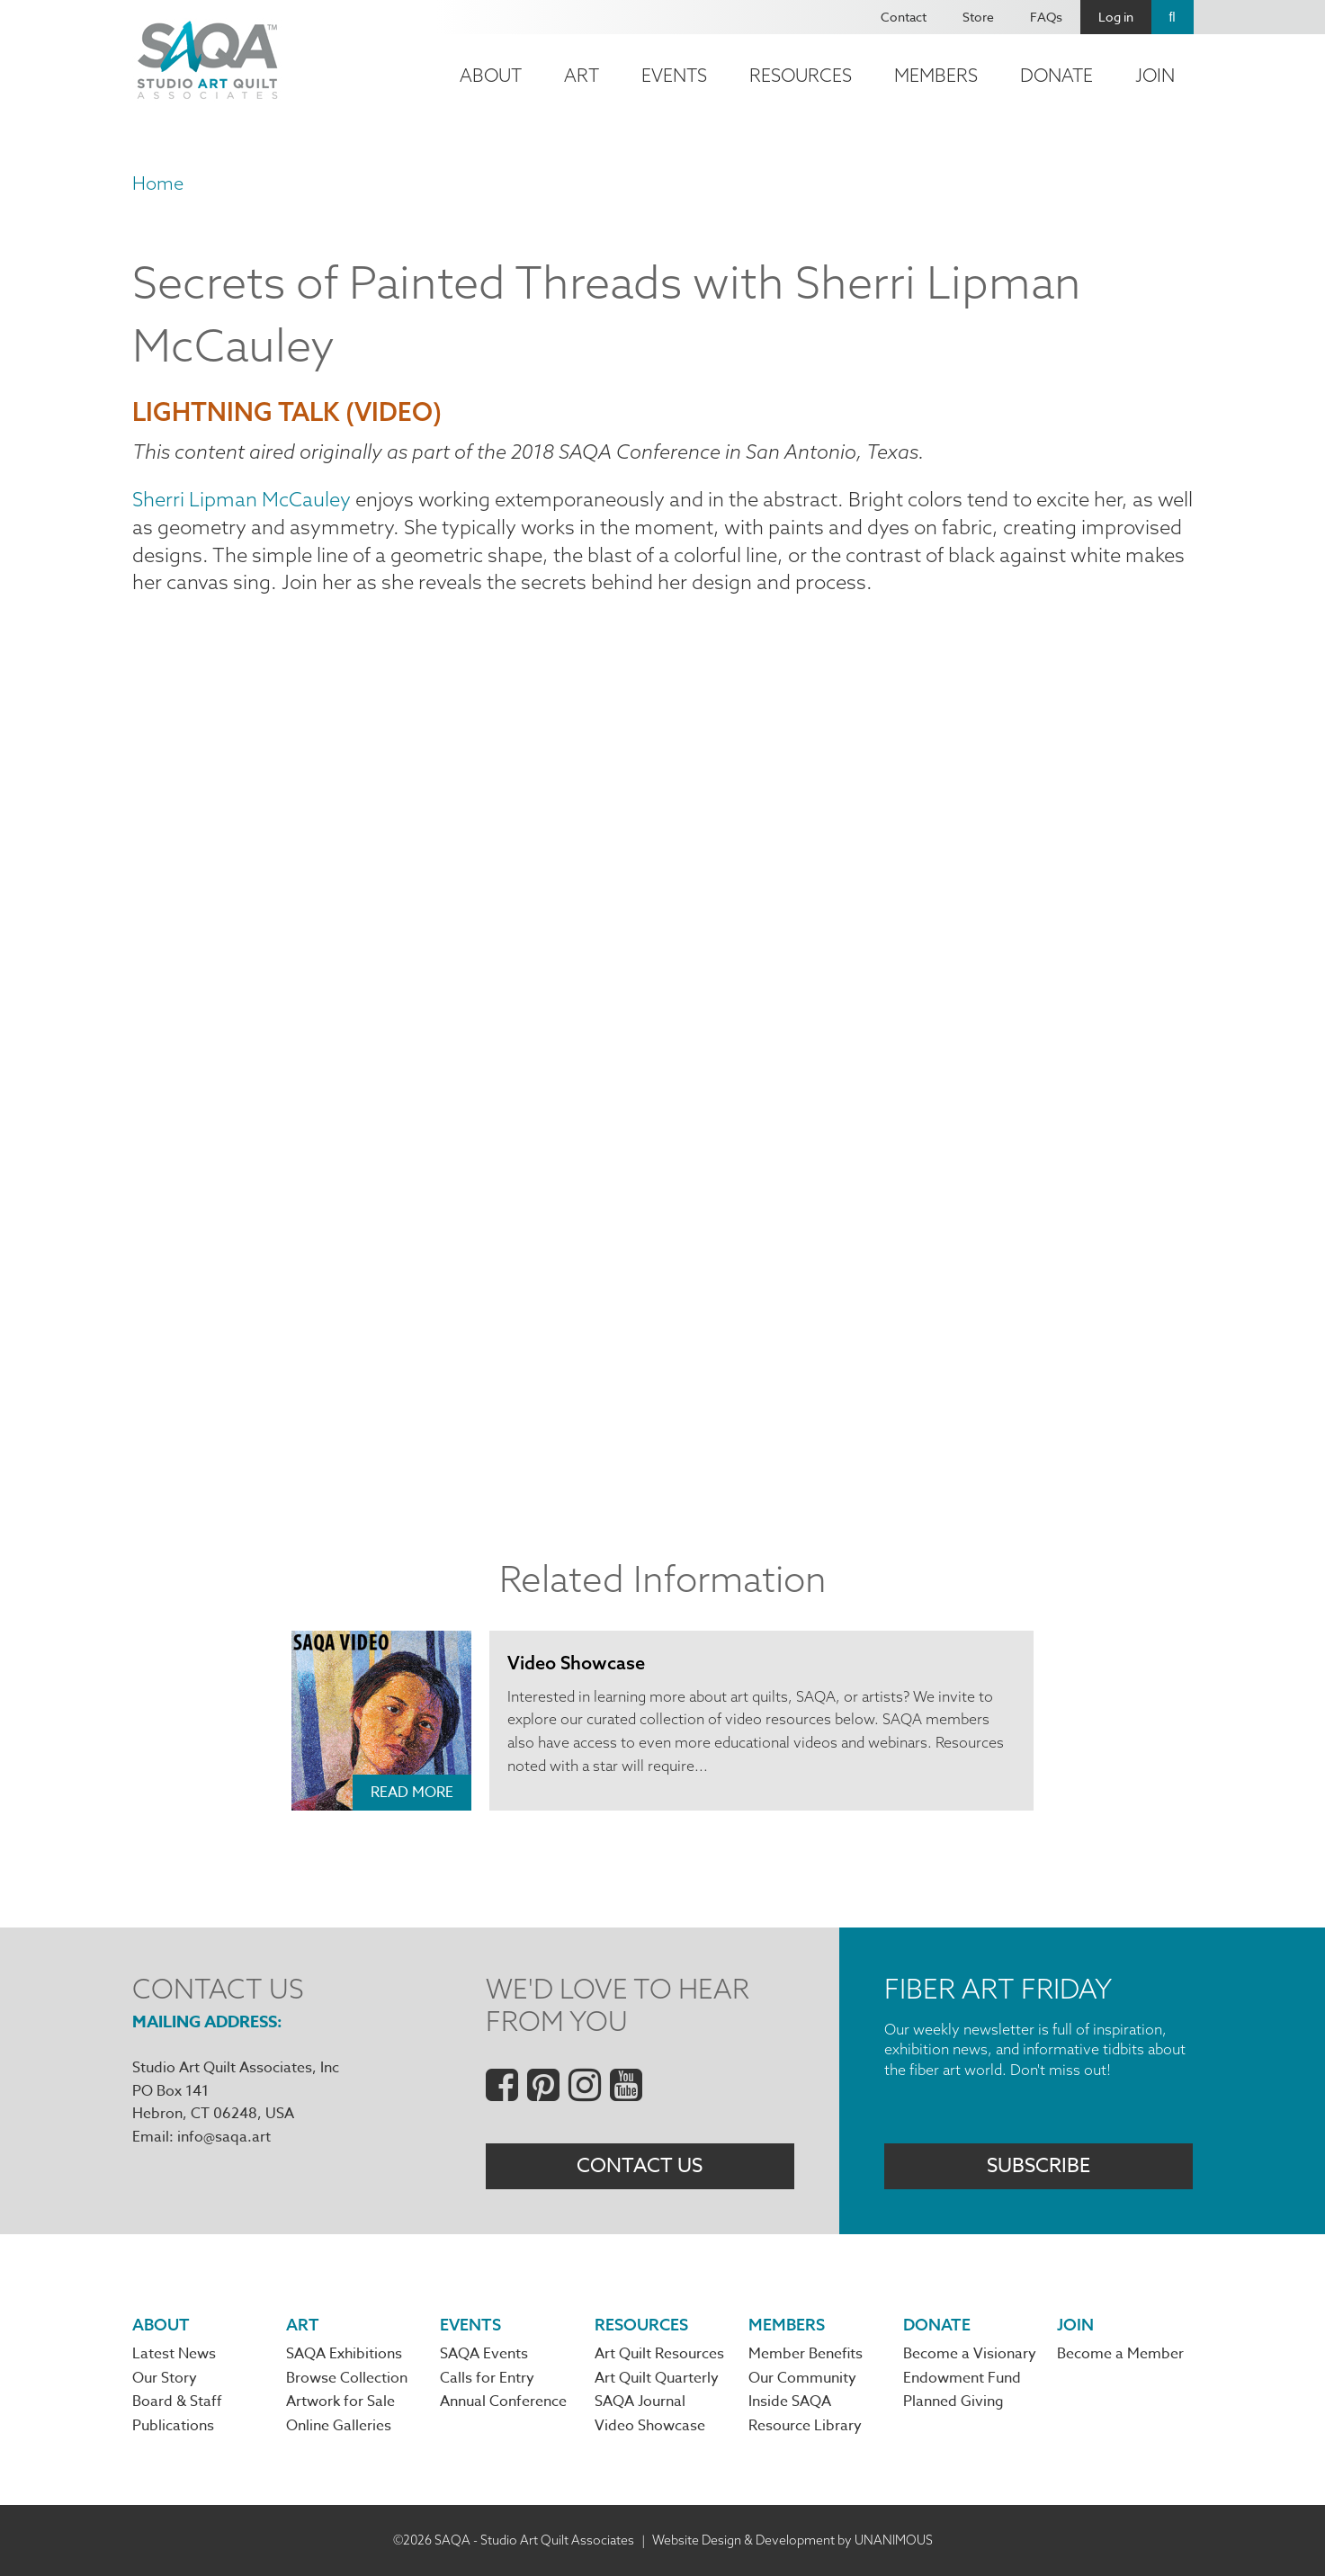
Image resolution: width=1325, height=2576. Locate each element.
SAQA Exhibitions (344, 2354)
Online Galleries (338, 2426)
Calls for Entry (487, 2378)
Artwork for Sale (340, 2401)
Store (978, 16)
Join (1155, 75)
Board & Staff (177, 2401)
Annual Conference (503, 2401)
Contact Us (640, 2165)
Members (936, 75)
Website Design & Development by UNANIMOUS (792, 2540)
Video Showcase (576, 1662)
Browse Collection (346, 2378)
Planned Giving (953, 2401)
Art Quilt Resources (659, 2354)
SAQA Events (484, 2354)
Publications (173, 2426)
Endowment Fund (962, 2378)
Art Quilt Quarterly (657, 2378)
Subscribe (1038, 2165)
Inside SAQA (789, 2401)
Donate (1056, 75)
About (491, 75)
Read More (412, 1792)
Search (1172, 17)
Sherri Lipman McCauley (241, 499)
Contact (904, 16)
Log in (1115, 16)
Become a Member (1120, 2354)
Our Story (164, 2378)
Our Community (802, 2378)
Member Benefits (805, 2354)
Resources (800, 75)
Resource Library (805, 2426)
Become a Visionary (969, 2354)
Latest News (174, 2354)
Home (158, 183)
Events (674, 75)
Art (581, 75)
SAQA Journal (640, 2401)
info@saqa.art (224, 2137)
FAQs (1046, 16)
